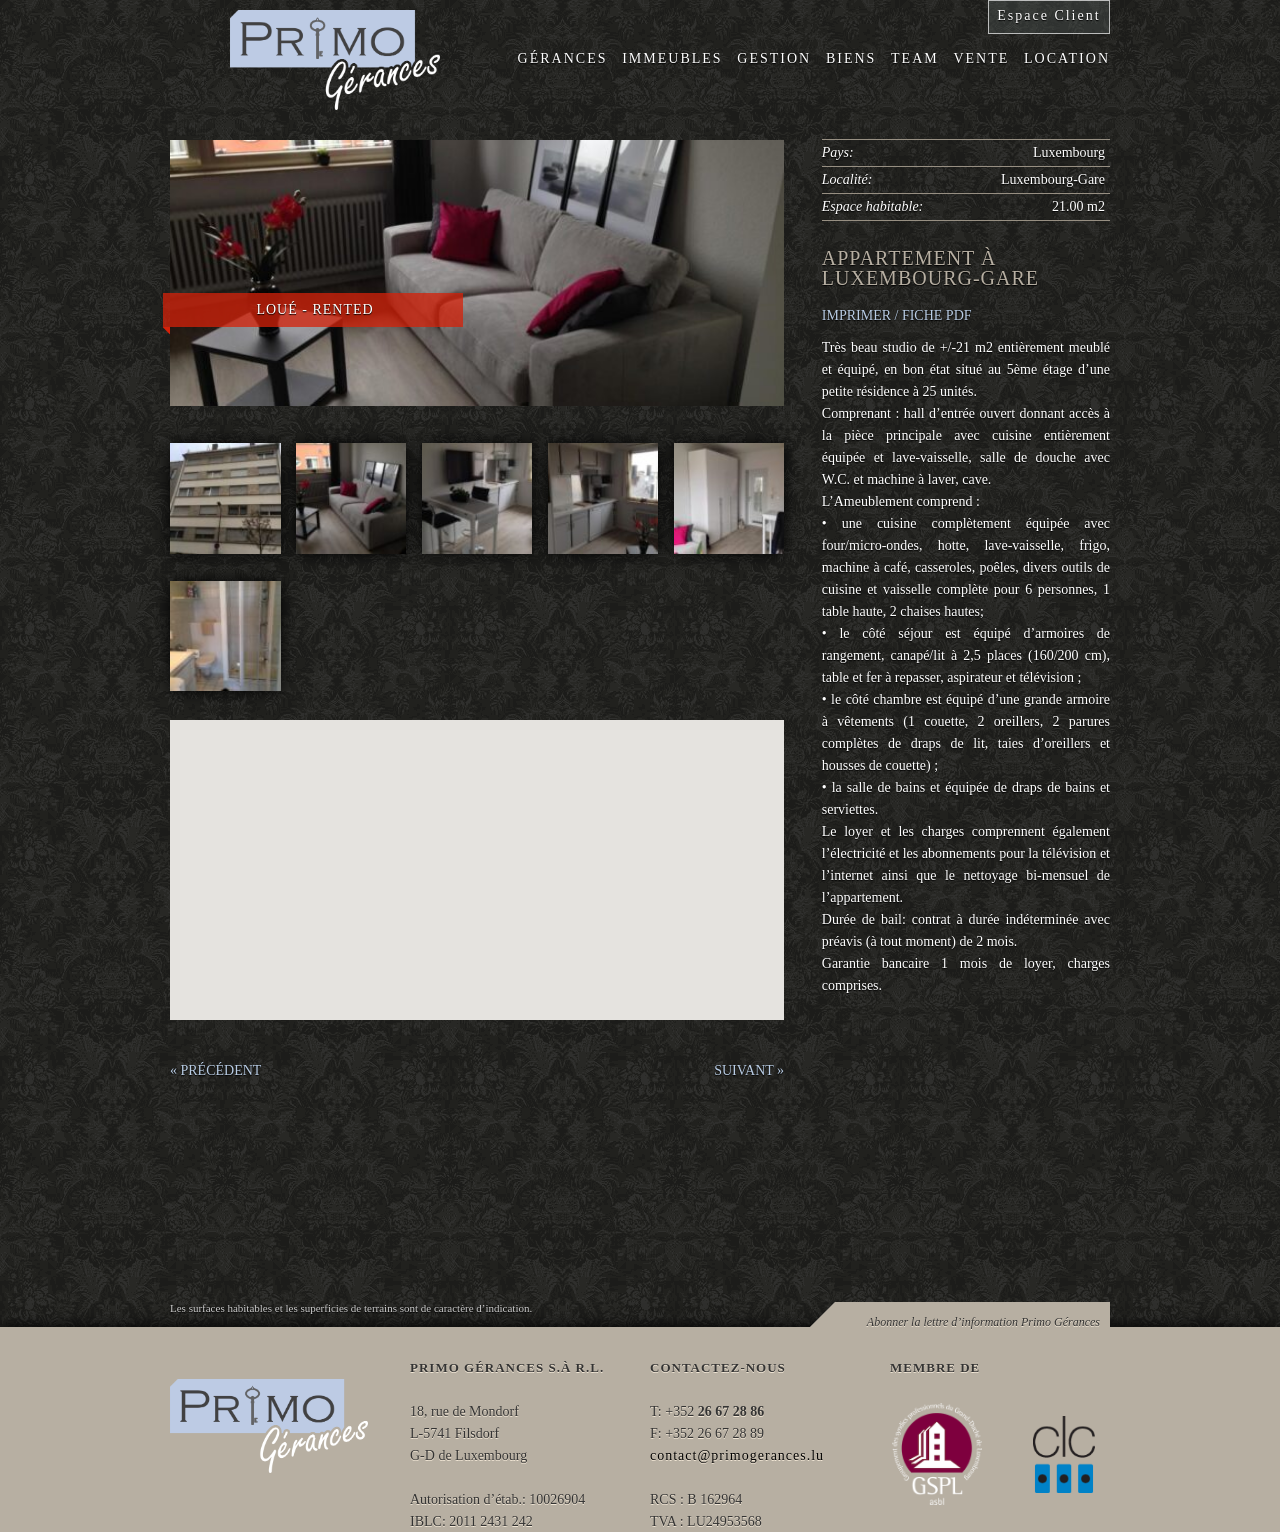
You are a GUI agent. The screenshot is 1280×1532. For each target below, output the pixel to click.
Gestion (774, 58)
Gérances (563, 58)
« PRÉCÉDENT (215, 1070)
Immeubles (672, 58)
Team (915, 58)
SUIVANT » (749, 1070)
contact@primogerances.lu (737, 1455)
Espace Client (1048, 15)
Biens (851, 58)
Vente (981, 58)
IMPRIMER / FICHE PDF (897, 315)
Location (1067, 58)
